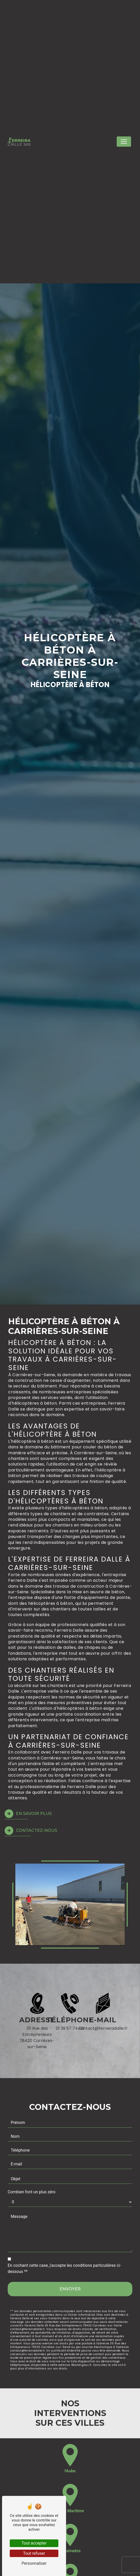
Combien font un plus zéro (32, 2167)
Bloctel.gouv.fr (81, 2340)
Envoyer (70, 2264)
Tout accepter (34, 2543)
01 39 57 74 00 (70, 2028)
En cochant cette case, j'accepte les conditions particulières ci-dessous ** (64, 2243)
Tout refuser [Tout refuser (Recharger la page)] (34, 2553)
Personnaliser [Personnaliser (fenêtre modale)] (34, 2563)
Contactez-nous (31, 1830)
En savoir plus (28, 1813)
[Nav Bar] (124, 141)
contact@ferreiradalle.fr (103, 2028)
